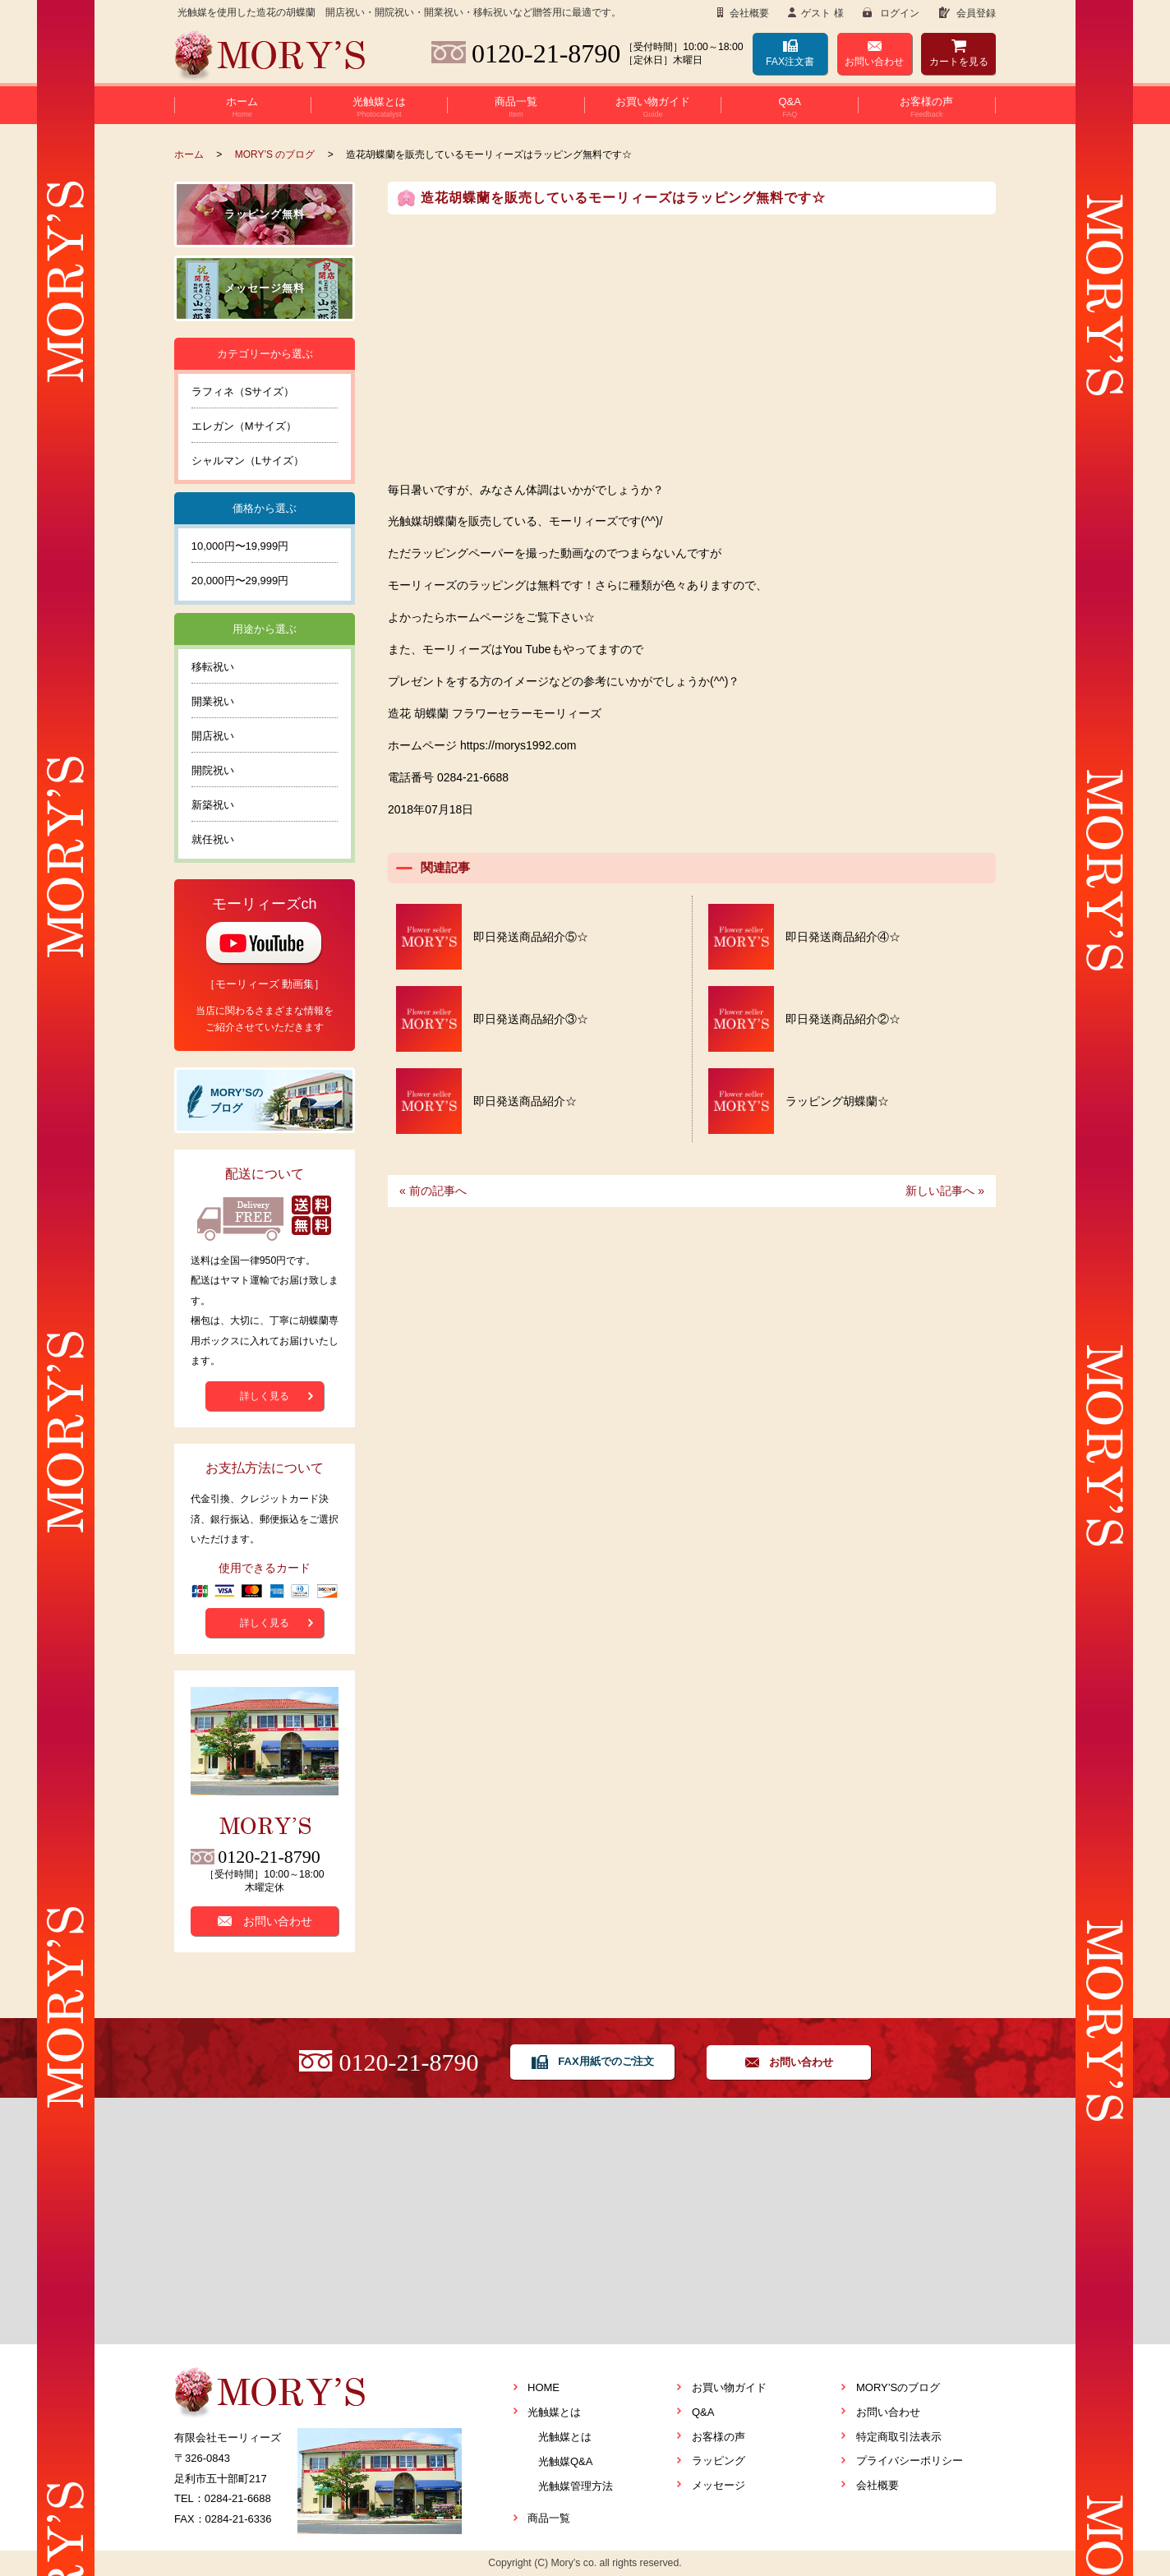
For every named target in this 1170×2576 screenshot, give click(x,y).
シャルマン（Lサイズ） (247, 460)
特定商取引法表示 (899, 2437)
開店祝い (212, 736)
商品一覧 (548, 2518)
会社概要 (748, 13)
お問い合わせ (874, 61)
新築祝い (212, 805)
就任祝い (212, 839)
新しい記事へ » (944, 1190)
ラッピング (718, 2460)
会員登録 (975, 13)
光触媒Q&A (565, 2461)
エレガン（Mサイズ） (244, 426)
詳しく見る (264, 1396)
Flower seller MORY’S (270, 56)
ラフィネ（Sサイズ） (243, 391)
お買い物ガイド (729, 2387)
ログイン (898, 13)
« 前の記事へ (433, 1190)
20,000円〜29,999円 (240, 580)
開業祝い (212, 701)
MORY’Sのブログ (898, 2387)
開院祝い (212, 770)
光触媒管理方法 (575, 2486)
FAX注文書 (790, 61)
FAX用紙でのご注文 (605, 2061)
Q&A (703, 2412)
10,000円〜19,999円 (240, 546)
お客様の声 (718, 2437)
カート (958, 61)
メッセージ (718, 2485)
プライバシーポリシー (909, 2460)
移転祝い (212, 667)
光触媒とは (554, 2412)
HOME (543, 2387)
